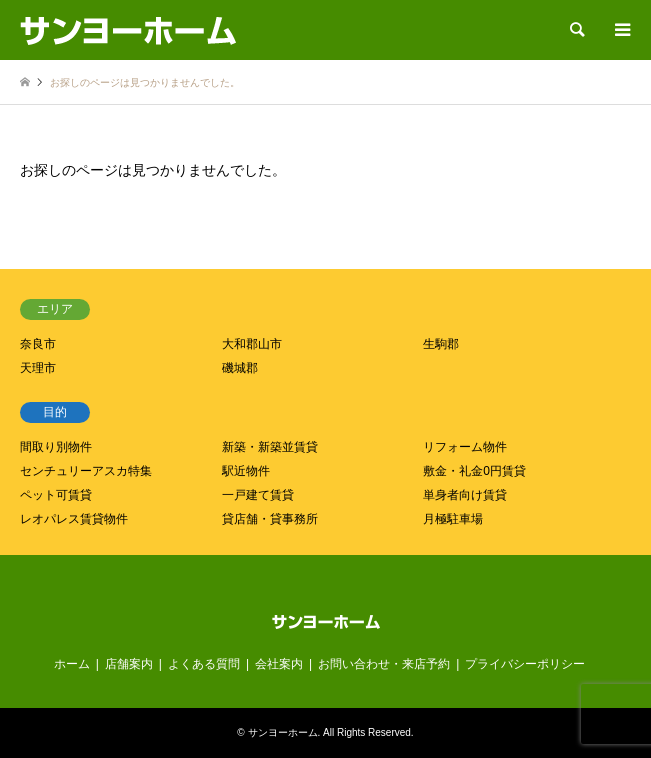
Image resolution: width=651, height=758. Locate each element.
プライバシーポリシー (525, 664)
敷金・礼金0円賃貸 (474, 471)
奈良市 (38, 344)
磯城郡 (240, 368)
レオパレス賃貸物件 (74, 519)
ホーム (72, 664)
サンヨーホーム (283, 732)
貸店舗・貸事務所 (270, 519)
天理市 (38, 368)
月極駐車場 (453, 519)
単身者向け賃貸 (465, 495)
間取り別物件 (56, 447)
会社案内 (279, 664)
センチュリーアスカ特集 (86, 471)
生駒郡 (441, 344)
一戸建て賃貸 (258, 495)
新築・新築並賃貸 (270, 447)
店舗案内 (129, 664)
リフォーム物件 (465, 447)
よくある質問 (204, 664)
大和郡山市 (252, 344)
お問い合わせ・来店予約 (384, 664)
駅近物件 (246, 471)
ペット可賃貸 (56, 495)
